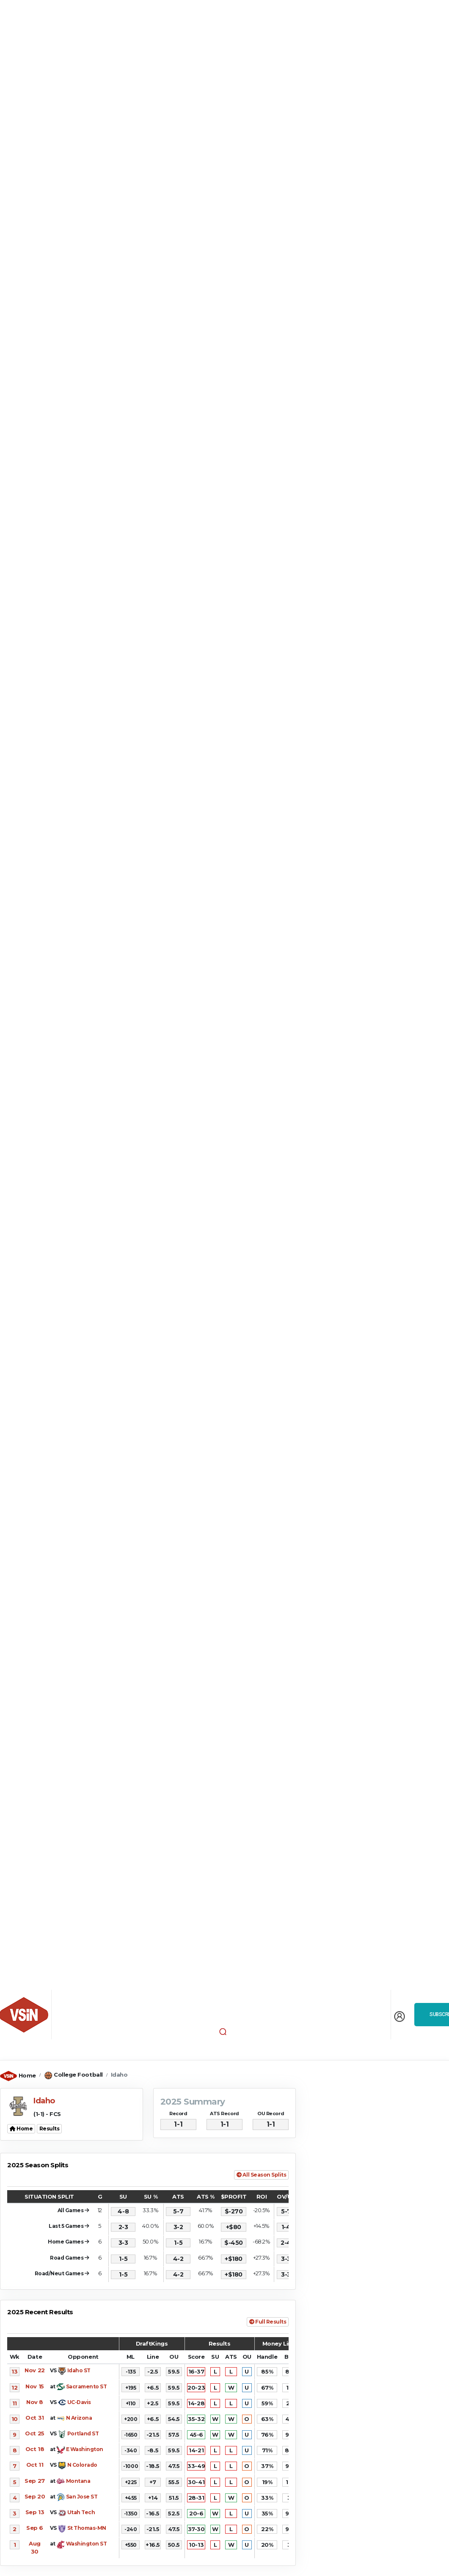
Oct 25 (34, 2433)
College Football (78, 2074)
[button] (223, 2031)
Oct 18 (34, 2449)
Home (27, 2075)
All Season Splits (261, 2175)
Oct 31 (34, 2417)
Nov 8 (34, 2402)
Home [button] (21, 2128)
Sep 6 (34, 2527)
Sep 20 (35, 2496)
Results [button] (49, 2128)
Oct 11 (34, 2464)
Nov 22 (34, 2370)
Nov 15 (34, 2386)
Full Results (267, 2321)
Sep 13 (34, 2512)
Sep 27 (34, 2480)
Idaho (119, 2074)
